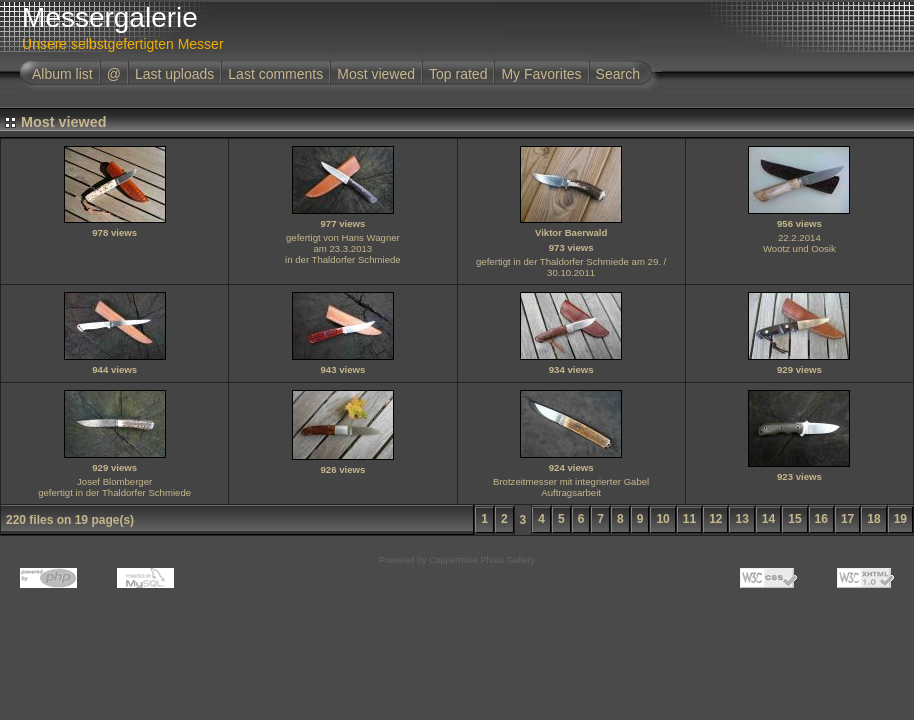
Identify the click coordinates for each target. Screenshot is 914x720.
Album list (62, 74)
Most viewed (376, 74)
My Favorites (541, 74)
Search (618, 74)
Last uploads (174, 74)
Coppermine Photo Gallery (482, 560)
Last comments (275, 74)
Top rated (458, 74)
